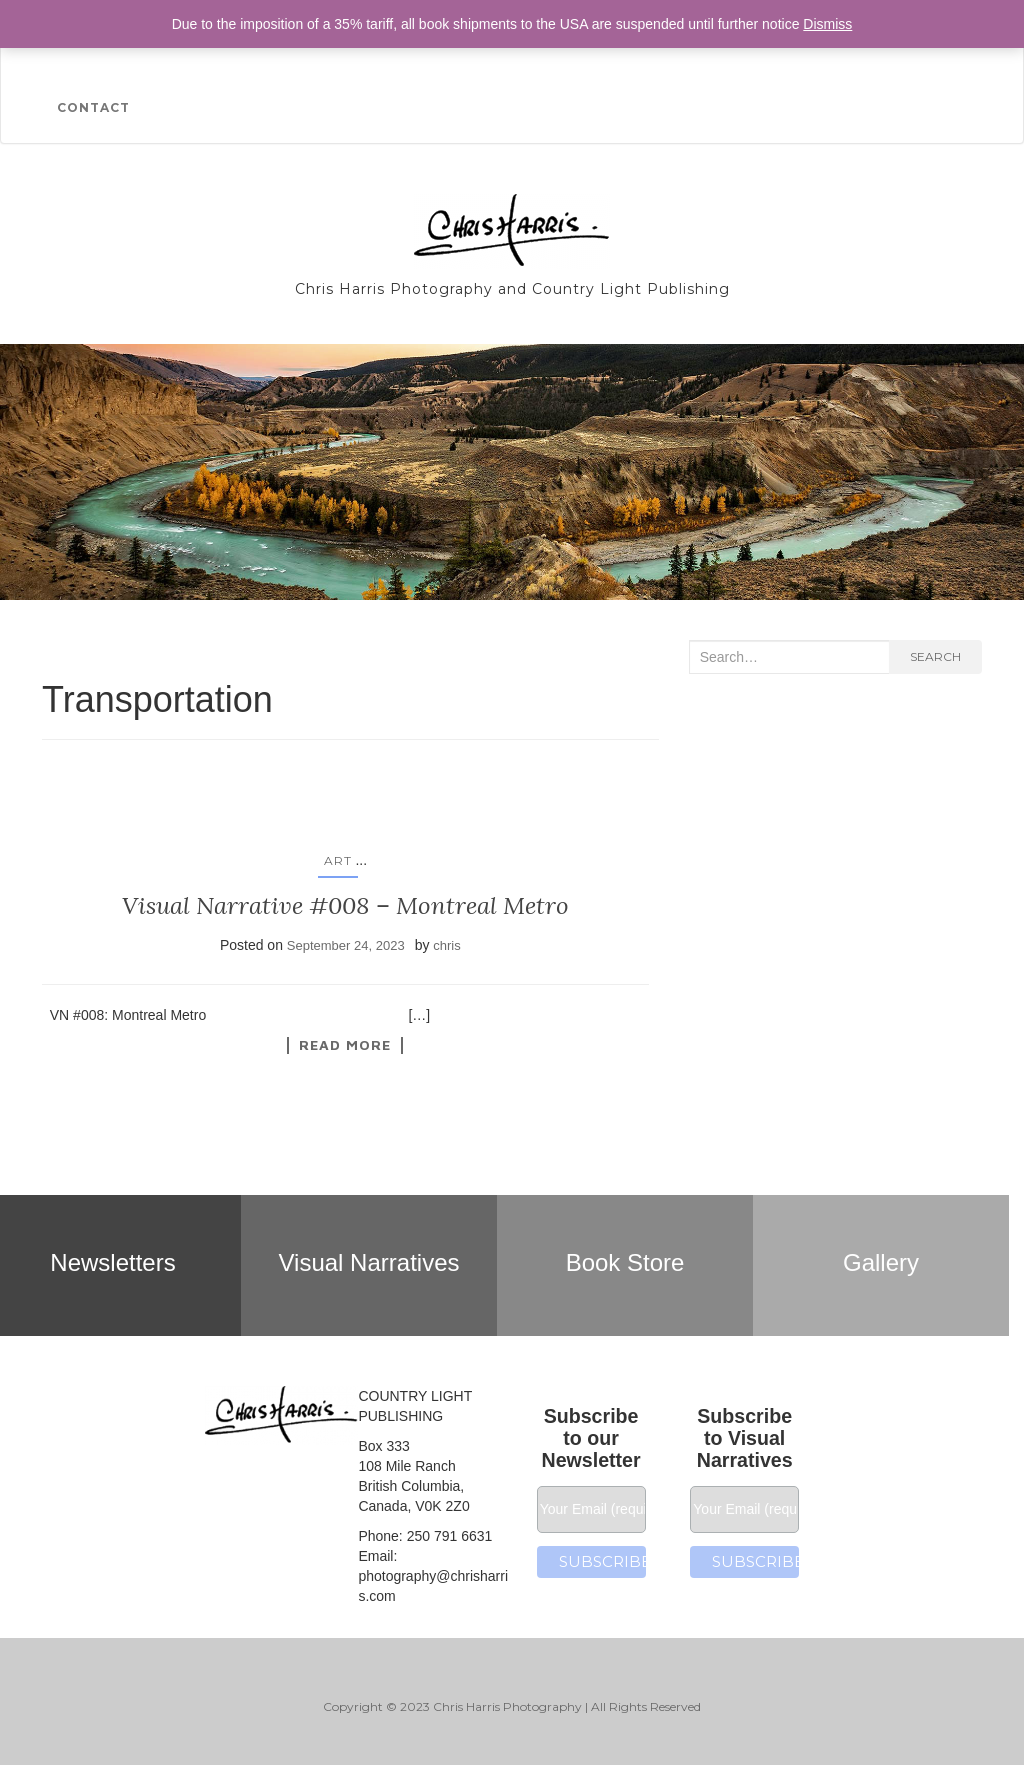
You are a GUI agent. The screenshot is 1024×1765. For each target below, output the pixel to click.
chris (446, 945)
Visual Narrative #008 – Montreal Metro (345, 905)
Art (338, 860)
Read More (345, 1045)
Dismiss (827, 24)
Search (935, 656)
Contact (93, 107)
